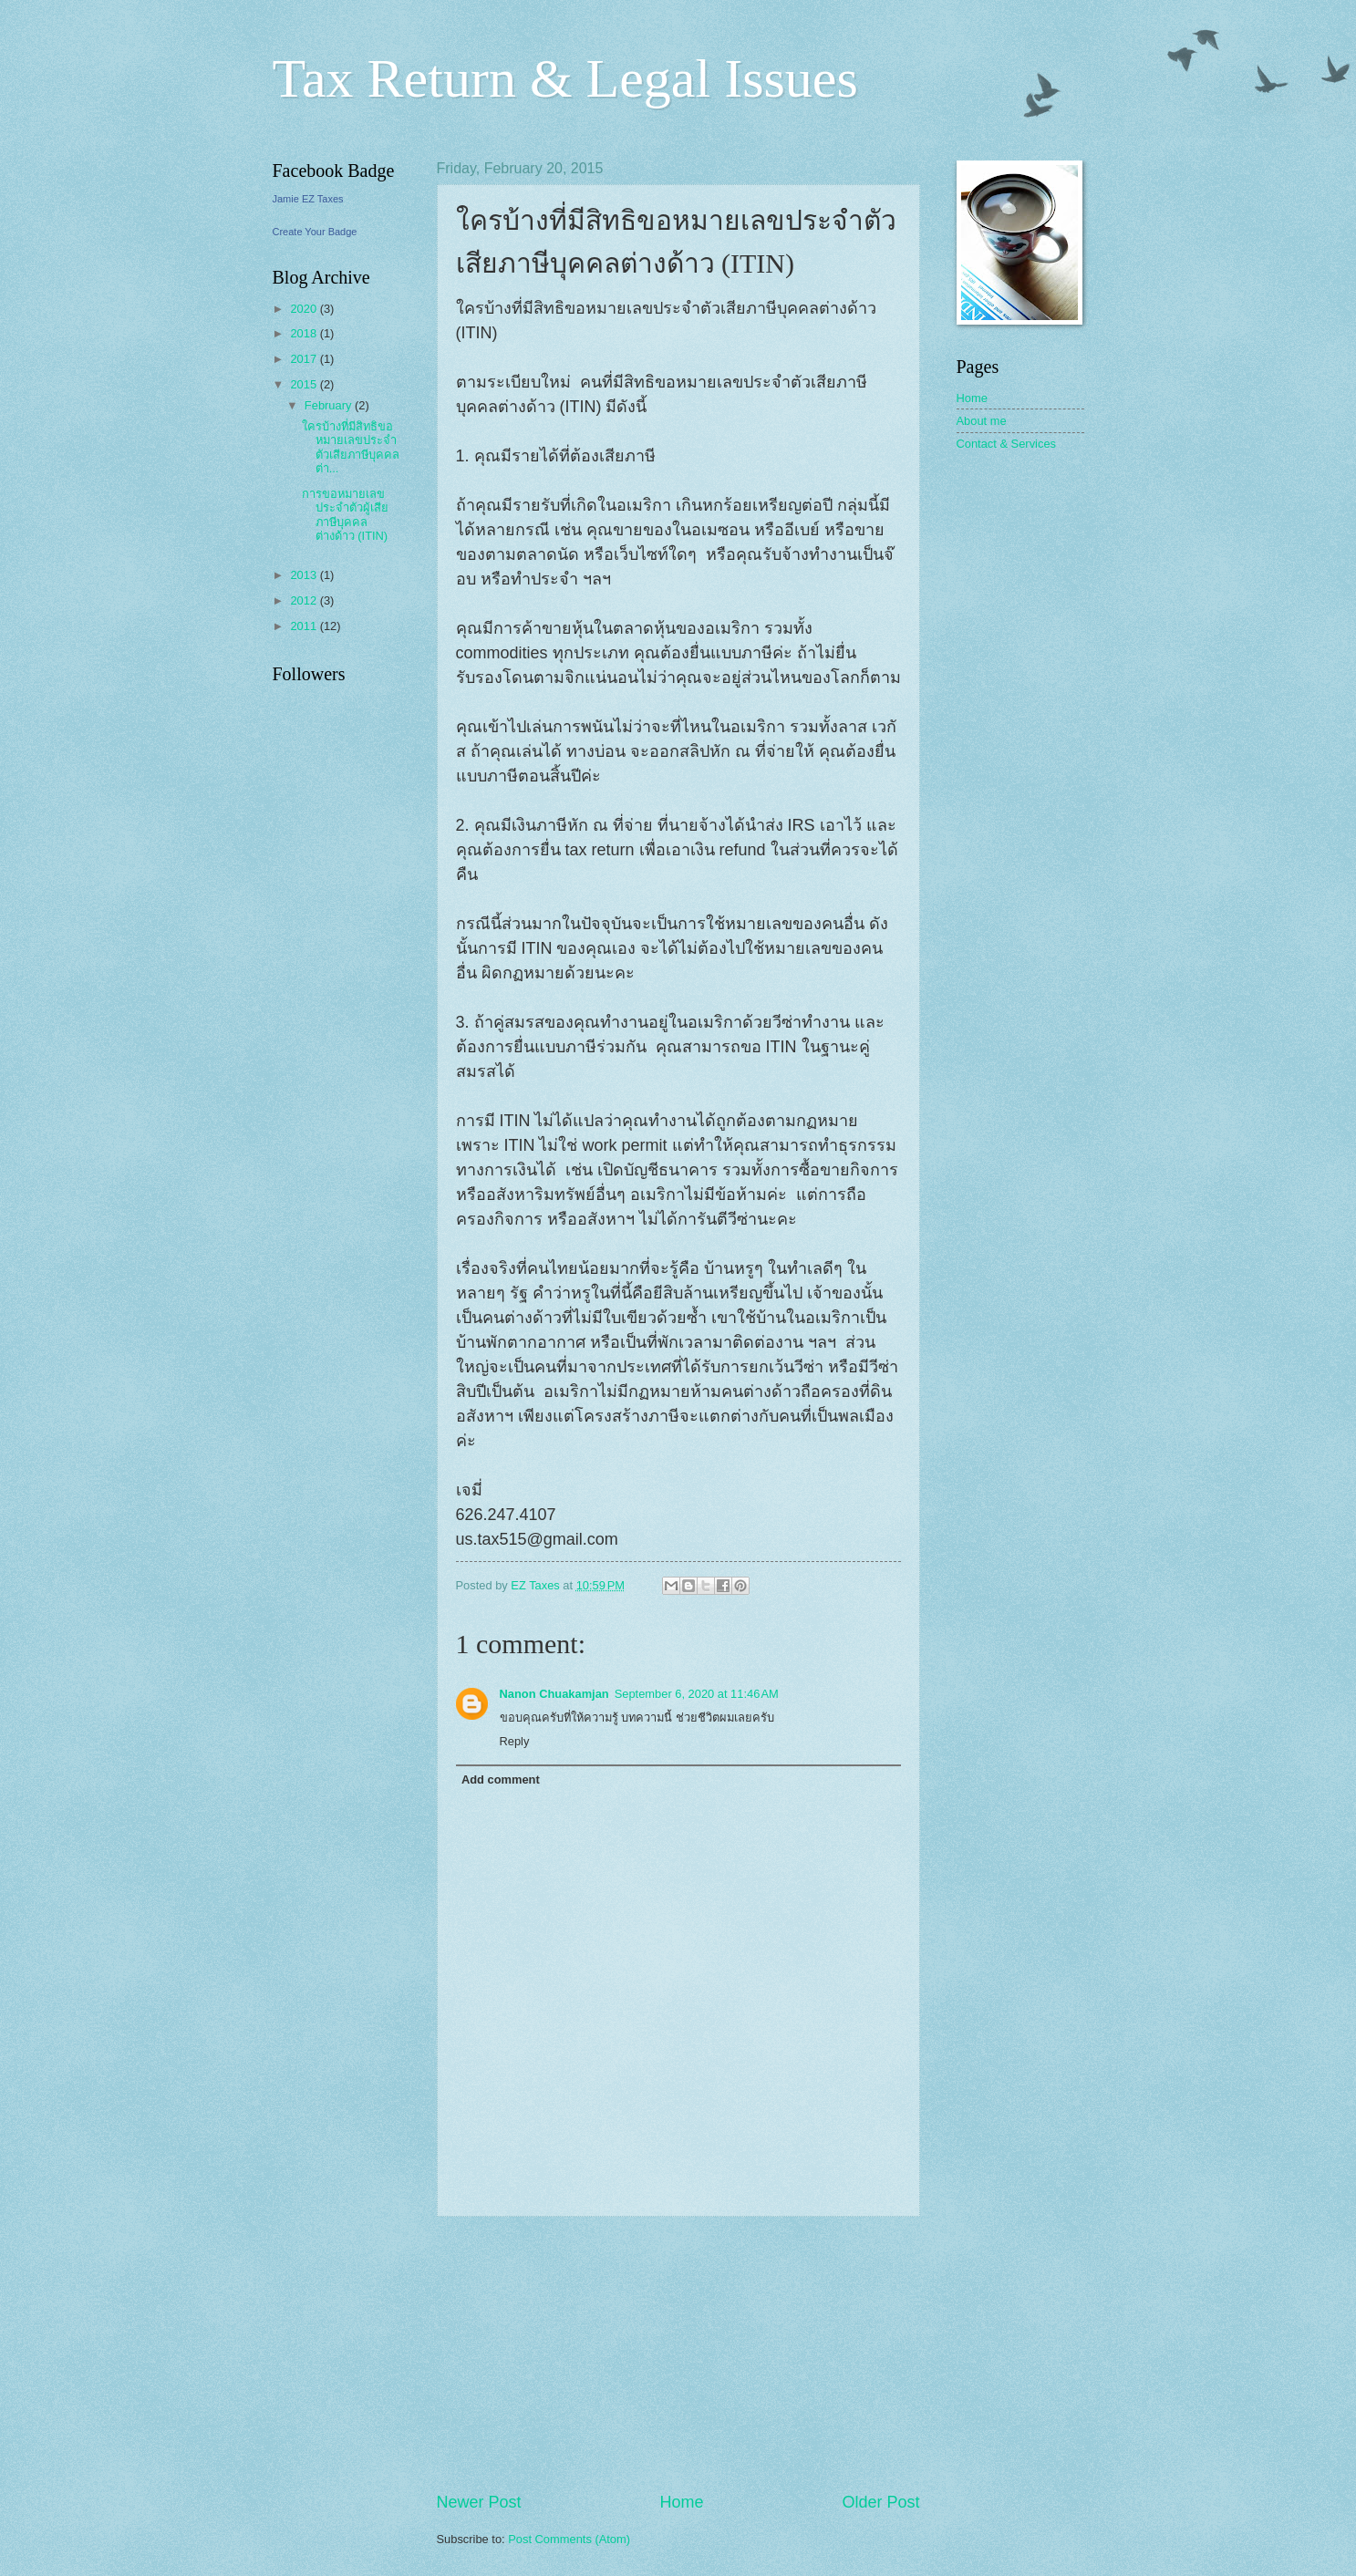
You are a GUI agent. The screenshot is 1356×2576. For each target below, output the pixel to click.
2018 (304, 333)
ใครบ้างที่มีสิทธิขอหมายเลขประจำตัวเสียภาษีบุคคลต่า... (350, 447)
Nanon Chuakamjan (554, 1694)
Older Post (880, 2502)
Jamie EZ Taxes (308, 198)
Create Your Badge (315, 231)
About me (982, 421)
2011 (304, 626)
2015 (304, 384)
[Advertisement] (678, 2354)
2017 (304, 359)
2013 (304, 575)
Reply (515, 1741)
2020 (304, 309)
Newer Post (479, 2502)
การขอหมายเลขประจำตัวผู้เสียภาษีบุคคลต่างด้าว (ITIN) (345, 515)
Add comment (500, 1779)
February (330, 405)
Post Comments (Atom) (569, 2539)
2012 (304, 600)
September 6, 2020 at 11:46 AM (697, 1694)
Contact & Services (1006, 443)
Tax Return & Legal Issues (565, 78)
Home (681, 2502)
